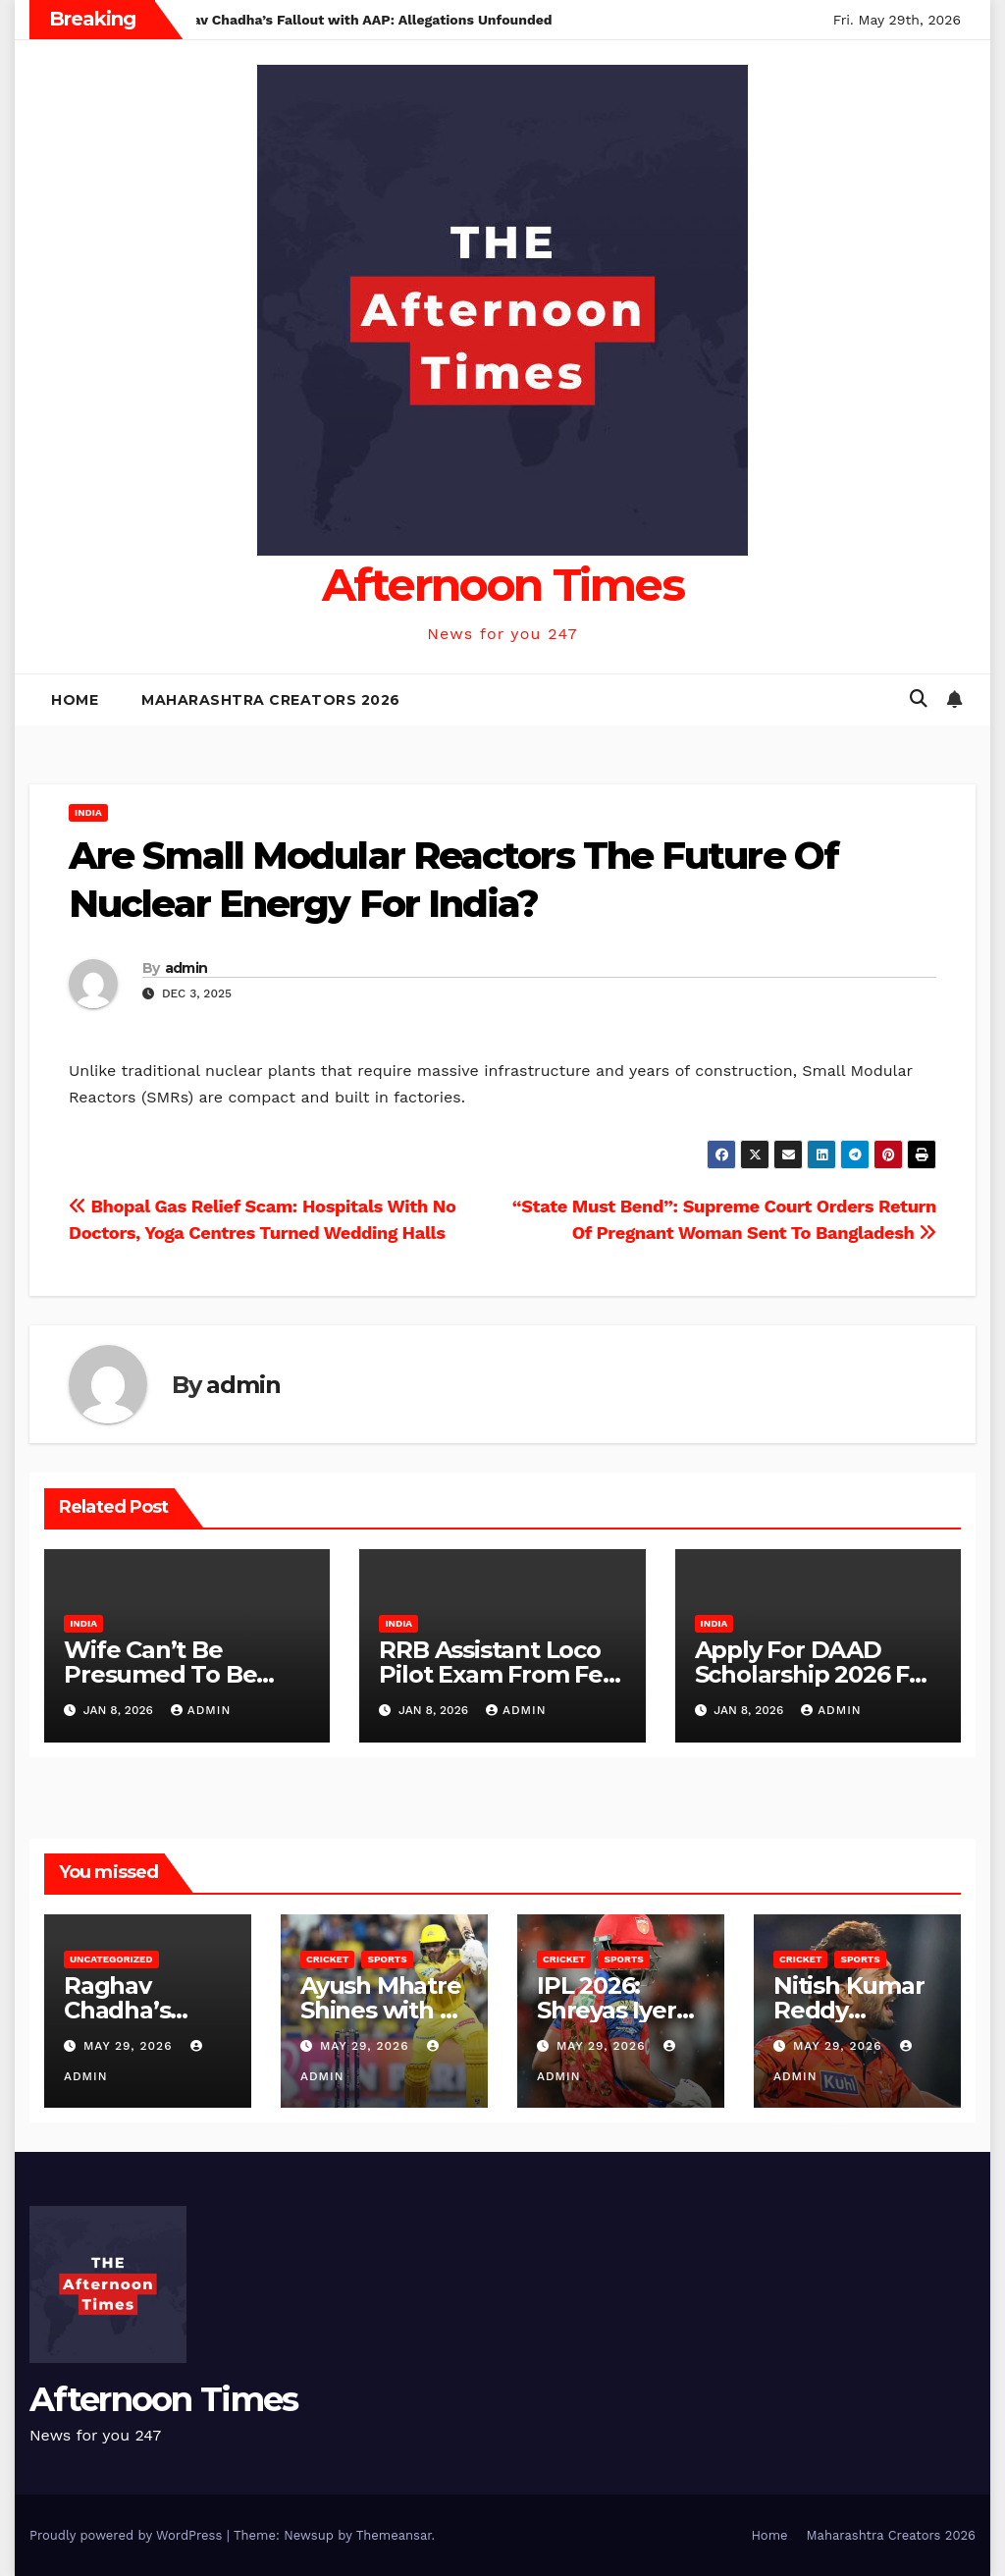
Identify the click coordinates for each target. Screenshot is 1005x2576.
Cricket (327, 1959)
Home (74, 700)
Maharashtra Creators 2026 (270, 700)
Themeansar (394, 2535)
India (88, 812)
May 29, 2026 (130, 2046)
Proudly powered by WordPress (128, 2535)
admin (186, 968)
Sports (386, 1959)
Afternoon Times (503, 585)
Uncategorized (111, 1959)
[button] (918, 698)
